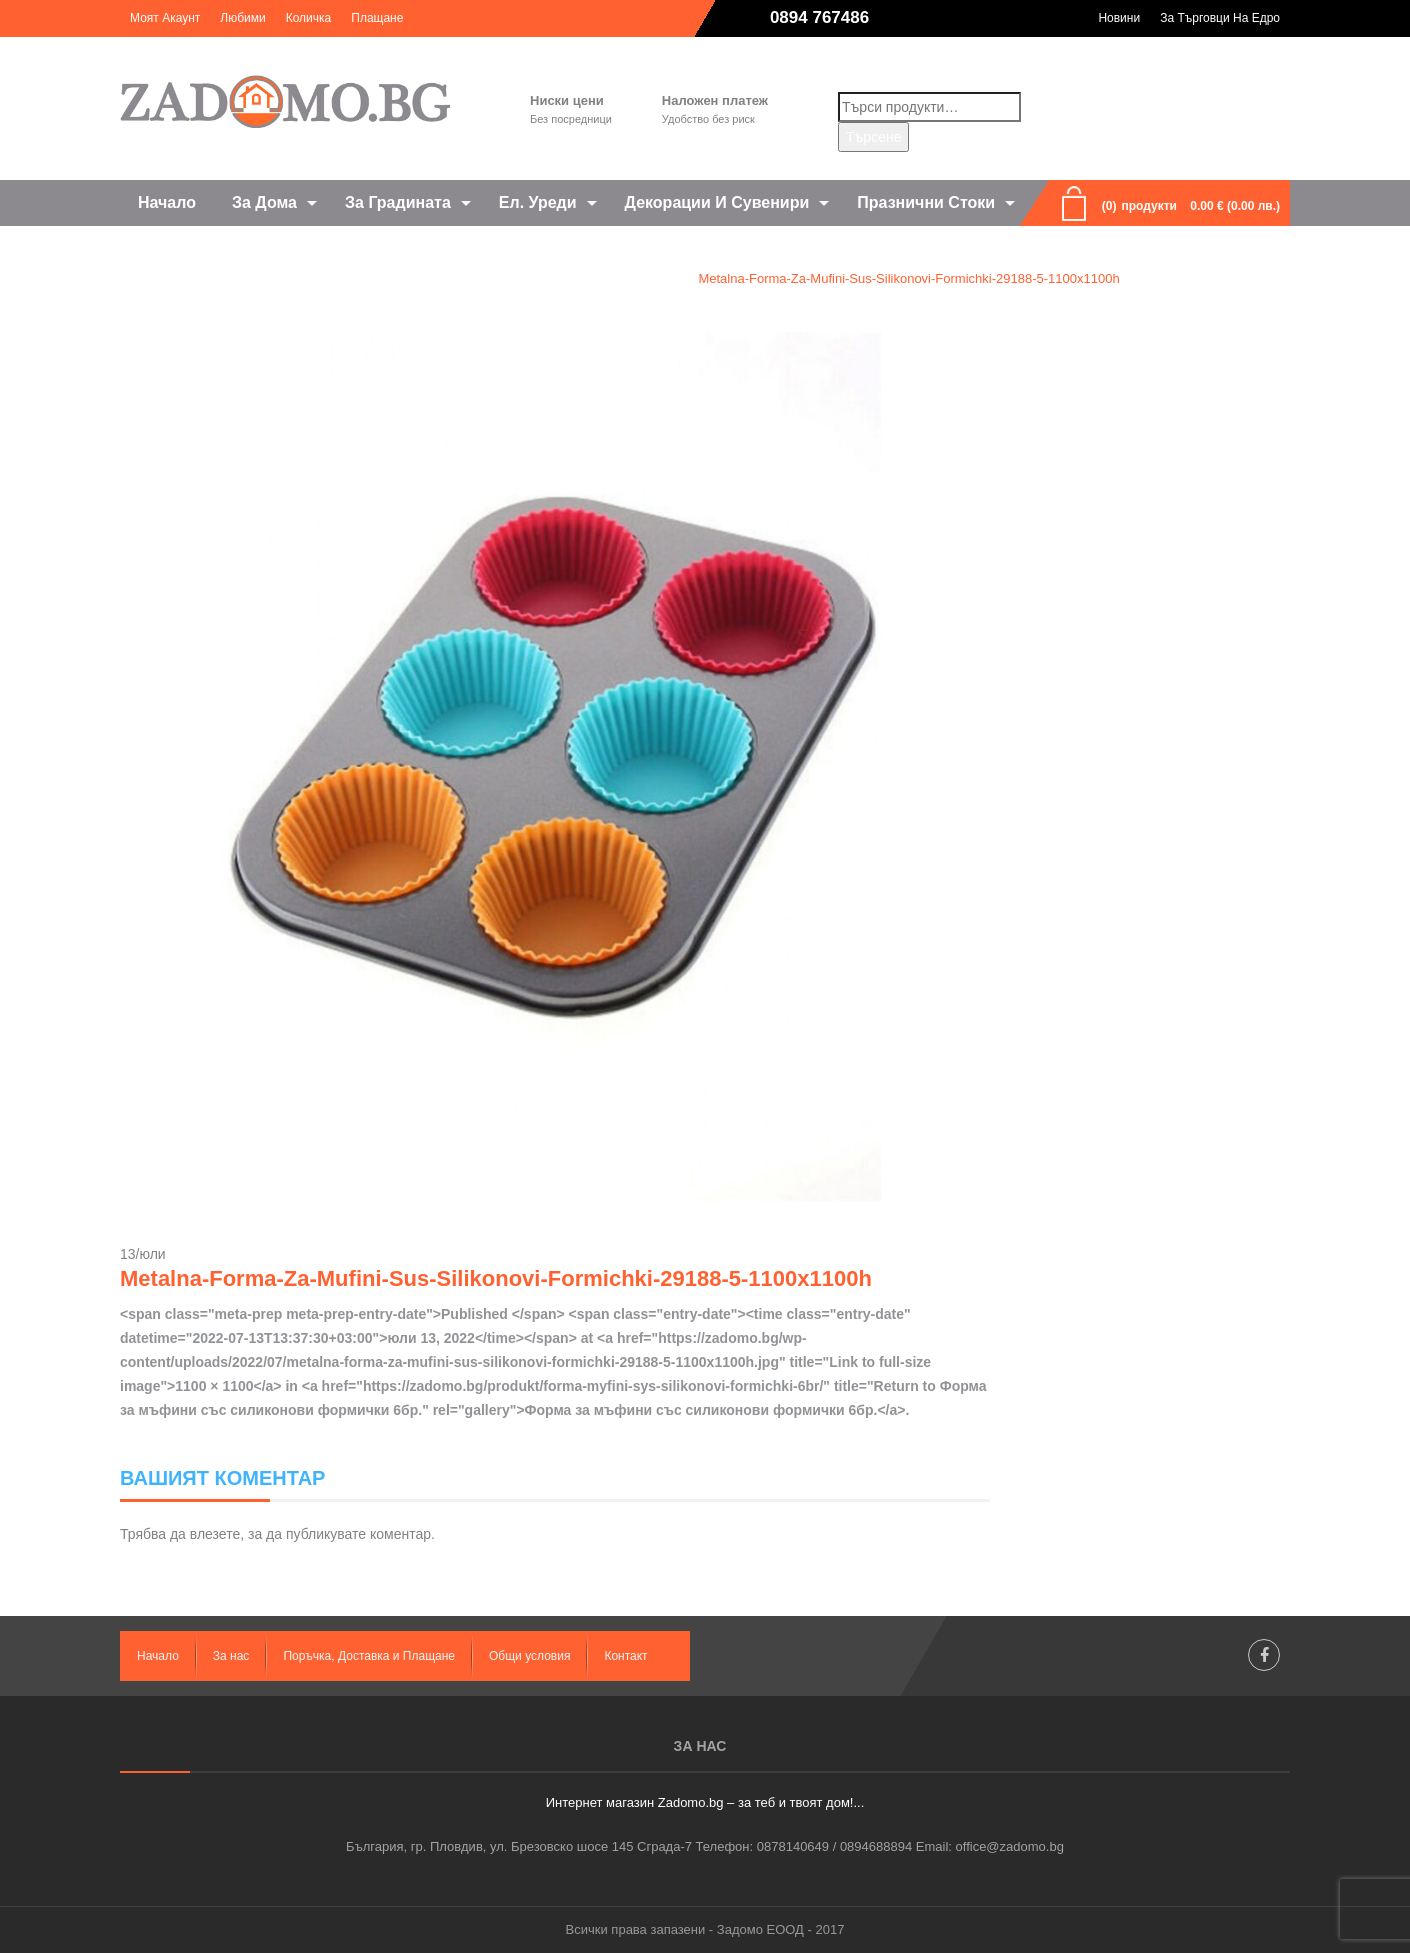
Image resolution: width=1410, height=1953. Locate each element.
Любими (242, 18)
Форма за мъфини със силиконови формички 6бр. (512, 278)
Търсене (873, 137)
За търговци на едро (1220, 18)
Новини (1119, 18)
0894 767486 (819, 17)
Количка (309, 18)
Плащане (377, 18)
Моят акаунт (165, 18)
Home (307, 278)
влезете (215, 1534)
